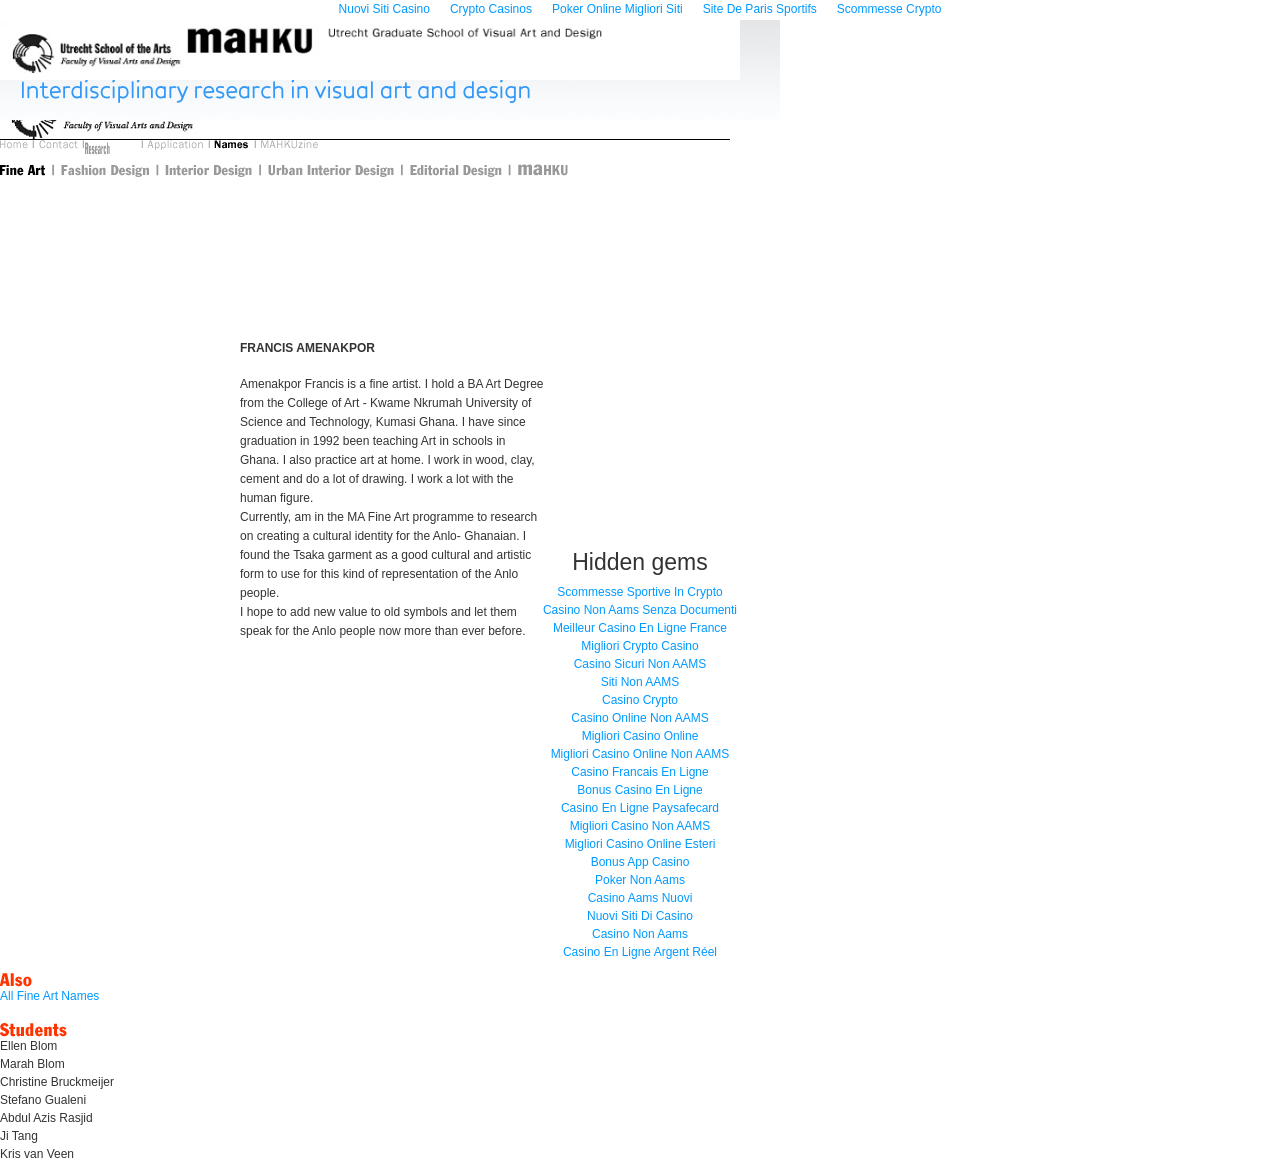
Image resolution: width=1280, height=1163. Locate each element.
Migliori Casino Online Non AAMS (640, 754)
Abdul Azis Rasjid (46, 1118)
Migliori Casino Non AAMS (640, 826)
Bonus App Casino (640, 862)
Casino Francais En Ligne (639, 772)
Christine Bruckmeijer (57, 1082)
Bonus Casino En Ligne (639, 790)
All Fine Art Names (49, 996)
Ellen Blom (28, 1046)
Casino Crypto (640, 700)
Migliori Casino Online (640, 736)
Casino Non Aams (640, 934)
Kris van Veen (37, 1154)
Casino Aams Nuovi (640, 898)
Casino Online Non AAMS (639, 718)
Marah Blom (32, 1064)
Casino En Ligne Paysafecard (640, 808)
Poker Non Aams (640, 880)
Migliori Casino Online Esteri (640, 844)
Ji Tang (19, 1136)
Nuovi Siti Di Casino (640, 916)
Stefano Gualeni (43, 1100)
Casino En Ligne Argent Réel (640, 952)
